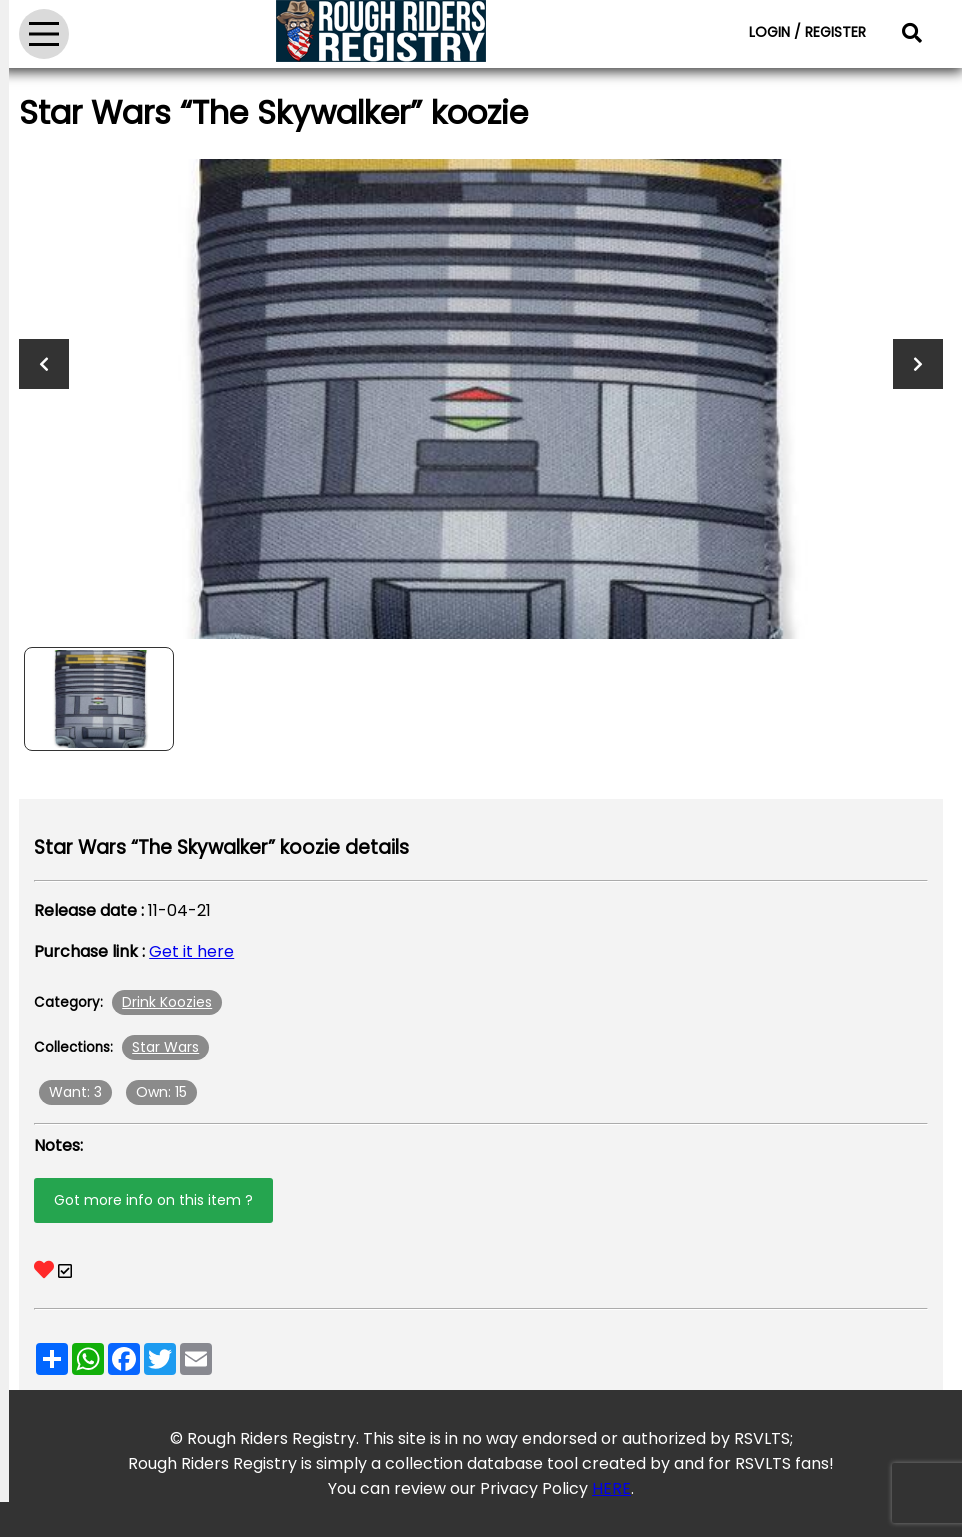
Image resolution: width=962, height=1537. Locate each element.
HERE (611, 1488)
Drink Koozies (167, 1002)
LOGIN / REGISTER (807, 32)
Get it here (191, 951)
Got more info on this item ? (153, 1200)
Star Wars (165, 1047)
